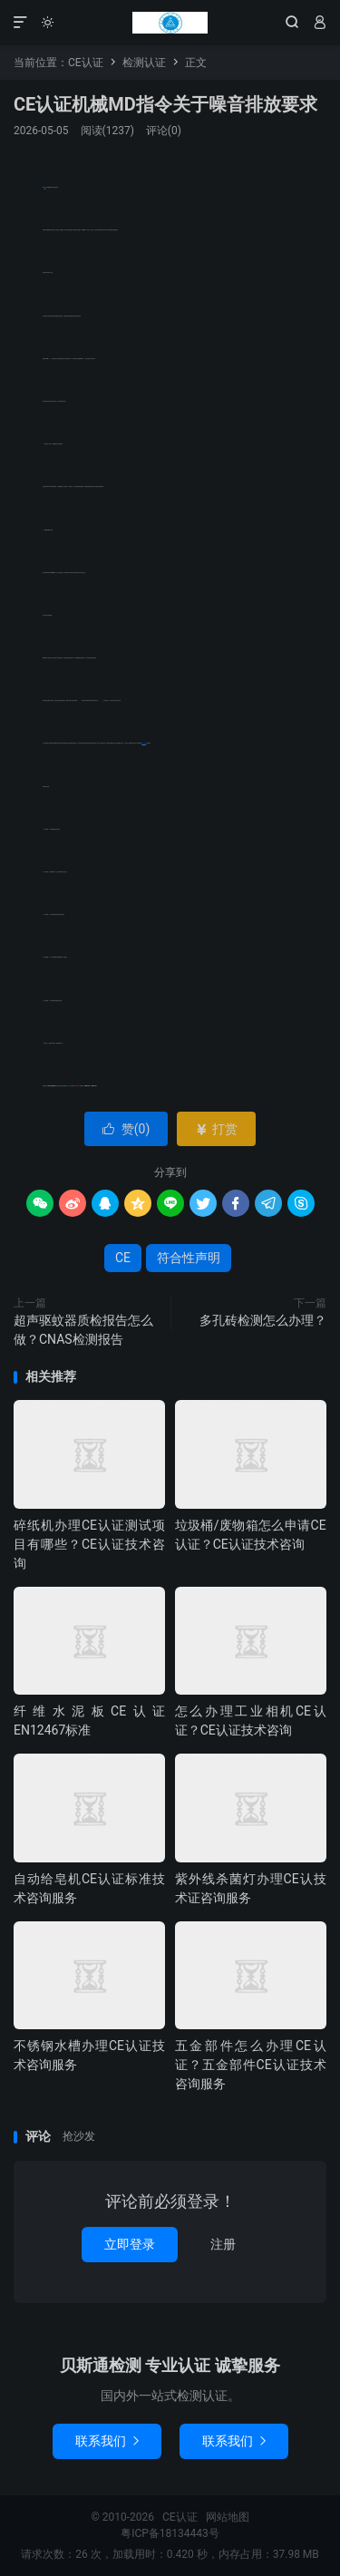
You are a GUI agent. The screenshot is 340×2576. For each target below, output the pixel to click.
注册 (223, 2244)
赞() (126, 1129)
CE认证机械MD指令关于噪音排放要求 (165, 104)
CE (123, 1257)
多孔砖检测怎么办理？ (262, 1320)
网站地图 (227, 2517)
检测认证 (144, 62)
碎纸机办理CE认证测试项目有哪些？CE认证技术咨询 (89, 1544)
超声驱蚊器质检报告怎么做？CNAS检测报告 (83, 1329)
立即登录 (129, 2244)
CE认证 (169, 23)
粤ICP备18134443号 (170, 2533)
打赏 (216, 1129)
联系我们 (107, 2441)
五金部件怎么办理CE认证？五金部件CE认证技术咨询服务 (250, 2064)
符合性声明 (143, 743)
